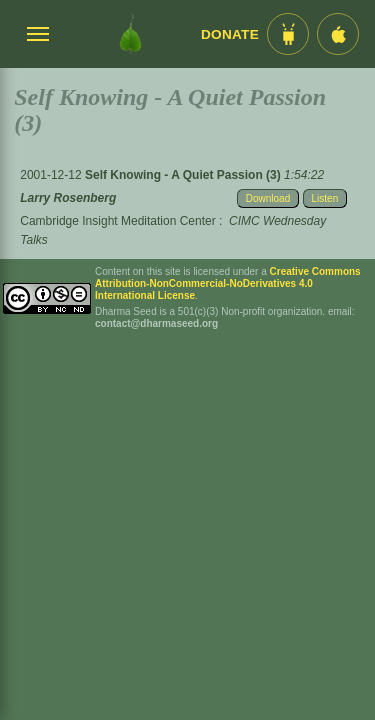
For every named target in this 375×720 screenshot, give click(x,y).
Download (268, 198)
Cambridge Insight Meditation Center (117, 221)
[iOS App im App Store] (338, 34)
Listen (325, 198)
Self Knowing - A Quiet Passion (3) (184, 175)
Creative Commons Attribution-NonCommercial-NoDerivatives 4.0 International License (228, 283)
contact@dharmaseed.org (156, 323)
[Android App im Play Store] (288, 34)
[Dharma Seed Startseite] (130, 34)
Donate (230, 34)
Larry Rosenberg (68, 198)
